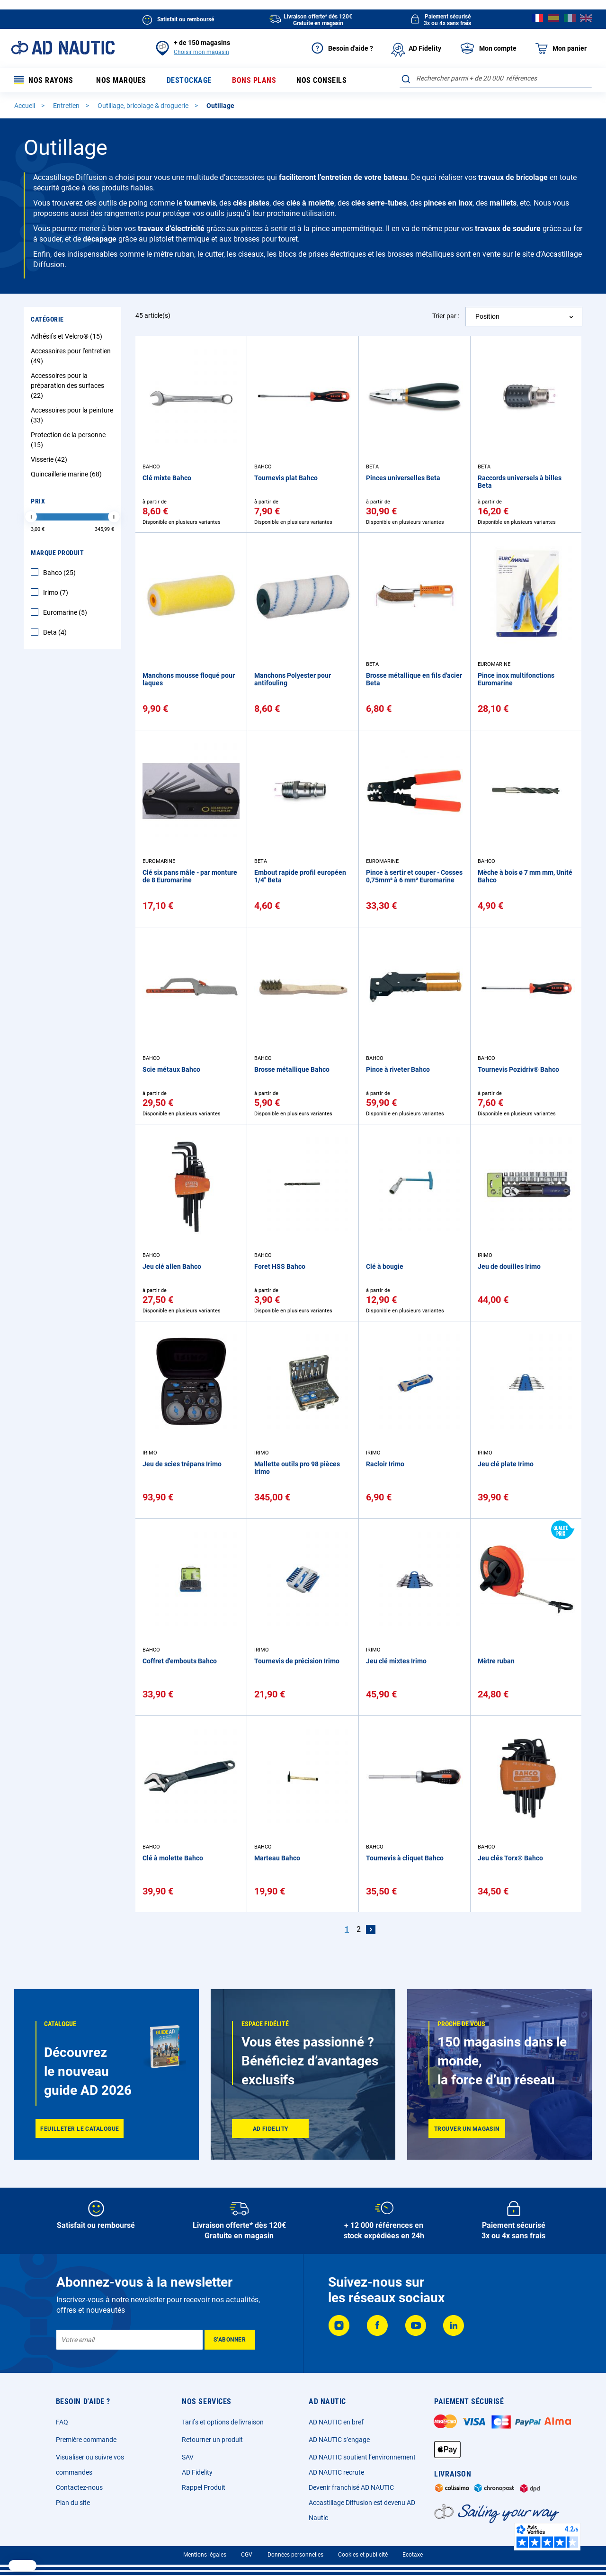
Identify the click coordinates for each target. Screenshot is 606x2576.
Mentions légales (204, 2554)
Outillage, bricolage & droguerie (144, 105)
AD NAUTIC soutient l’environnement (362, 2457)
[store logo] (62, 47)
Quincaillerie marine (67, 474)
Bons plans (254, 80)
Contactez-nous (79, 2487)
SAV (188, 2457)
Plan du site (73, 2502)
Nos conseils (321, 80)
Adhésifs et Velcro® (68, 336)
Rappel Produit (203, 2487)
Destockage (189, 80)
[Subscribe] (230, 2340)
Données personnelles (295, 2554)
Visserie (50, 459)
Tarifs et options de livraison (223, 2422)
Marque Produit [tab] (57, 552)
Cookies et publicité (363, 2554)
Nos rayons (43, 80)
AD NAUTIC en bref (336, 2422)
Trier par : (445, 316)
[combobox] (496, 78)
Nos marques (121, 80)
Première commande (86, 2439)
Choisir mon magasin (201, 52)
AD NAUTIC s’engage (339, 2439)
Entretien (67, 105)
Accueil (25, 105)
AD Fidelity (197, 2472)
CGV (246, 2554)
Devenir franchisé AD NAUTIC (351, 2487)
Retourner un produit (212, 2439)
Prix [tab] (38, 501)
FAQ (62, 2422)
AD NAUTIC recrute (336, 2472)
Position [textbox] (487, 316)
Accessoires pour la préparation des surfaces (67, 385)
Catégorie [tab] (47, 319)
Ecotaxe (412, 2554)
